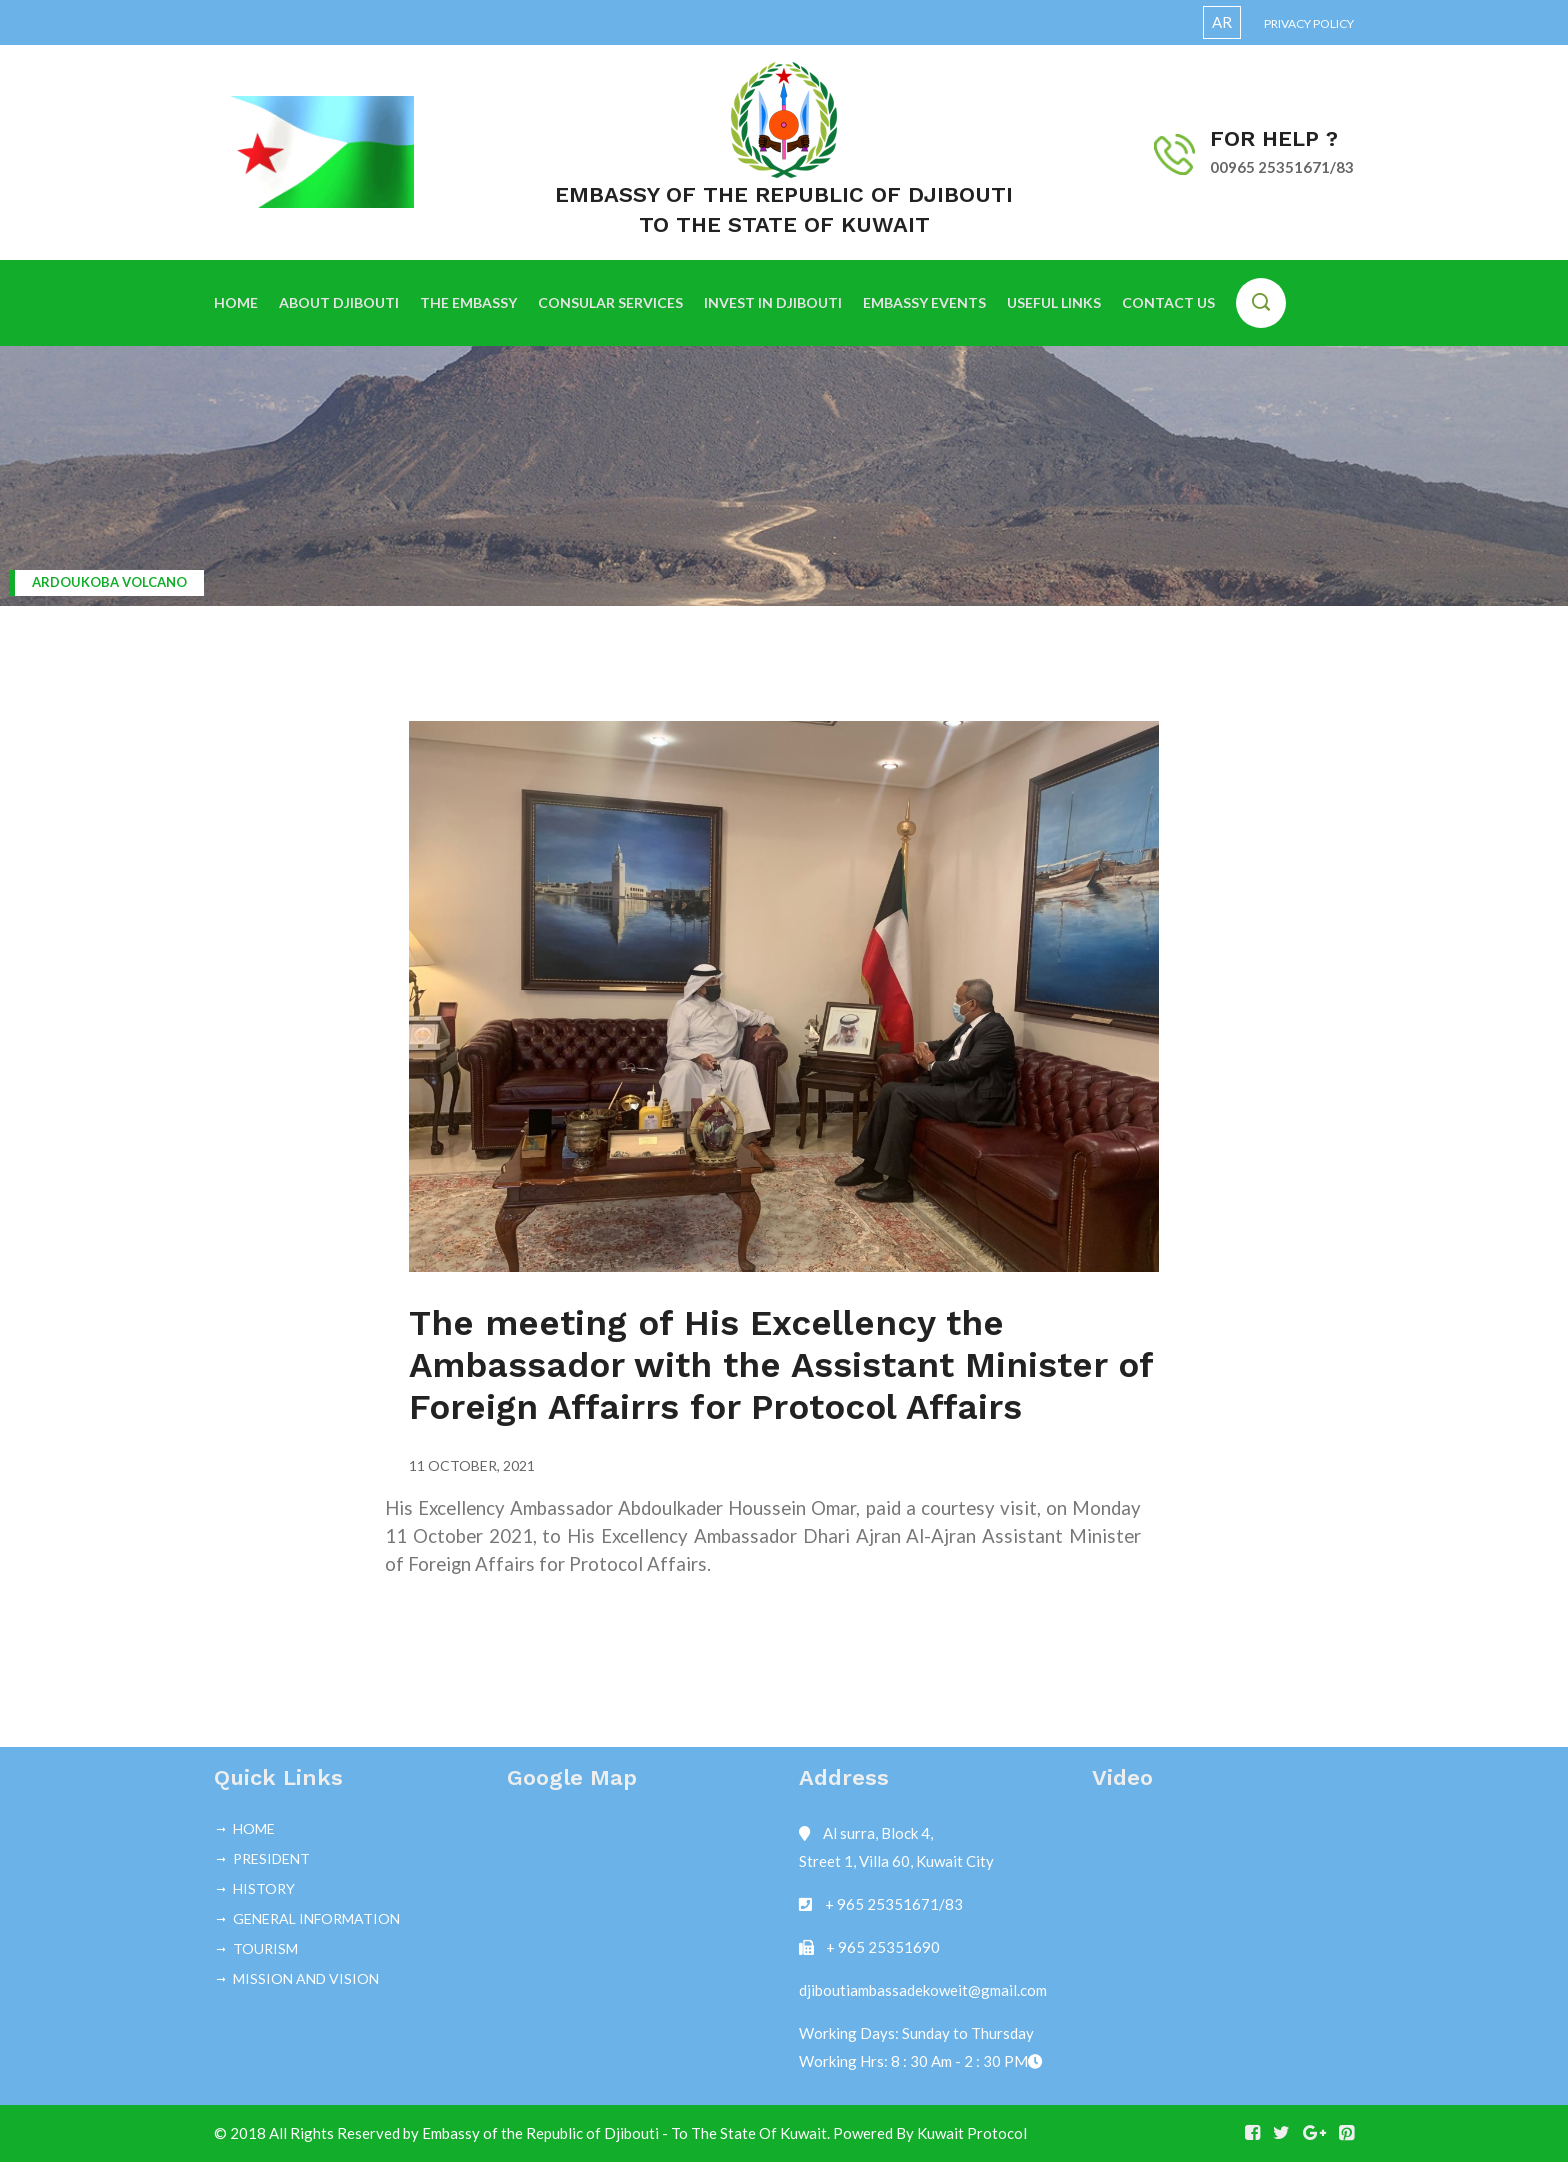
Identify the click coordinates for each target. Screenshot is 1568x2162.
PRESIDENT (271, 1858)
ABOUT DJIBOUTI (339, 302)
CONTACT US (1168, 302)
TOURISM (265, 1948)
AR (1222, 22)
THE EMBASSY (468, 302)
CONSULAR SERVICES (610, 302)
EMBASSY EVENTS (924, 302)
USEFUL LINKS (1054, 302)
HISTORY (264, 1888)
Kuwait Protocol (972, 2133)
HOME (236, 302)
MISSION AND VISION (306, 1978)
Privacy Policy (1309, 23)
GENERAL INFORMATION (316, 1918)
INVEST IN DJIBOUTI (773, 302)
